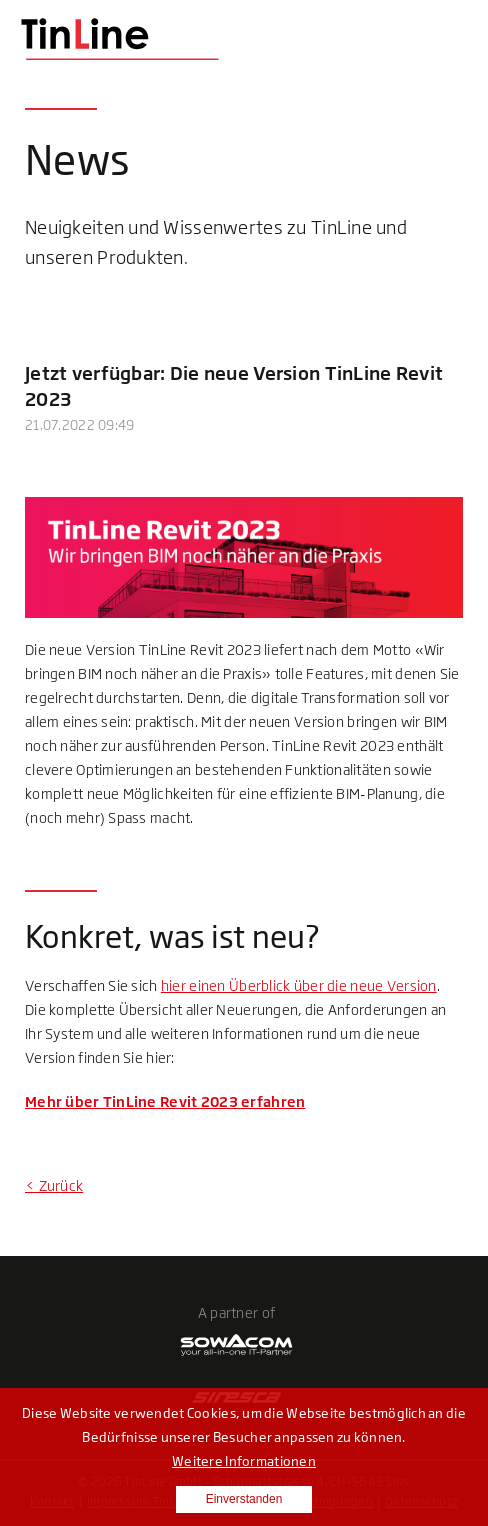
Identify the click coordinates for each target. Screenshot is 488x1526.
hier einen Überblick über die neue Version (299, 985)
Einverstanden (244, 1499)
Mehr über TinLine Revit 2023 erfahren (165, 1101)
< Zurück (54, 1185)
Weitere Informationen (244, 1461)
